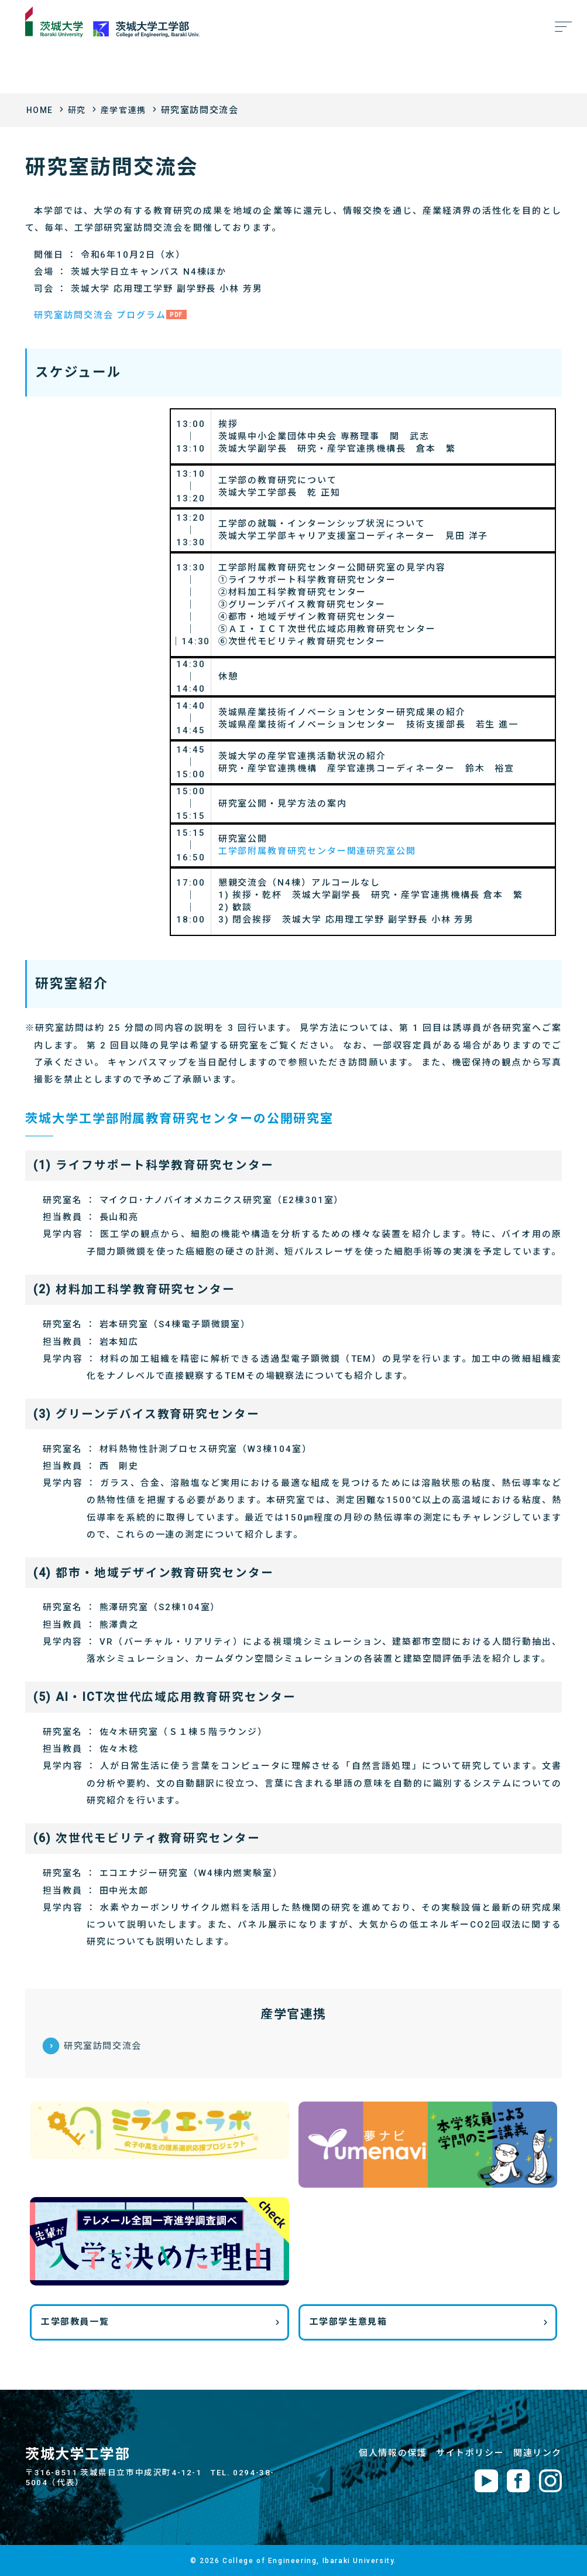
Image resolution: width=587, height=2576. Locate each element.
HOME (40, 109)
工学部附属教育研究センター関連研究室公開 (317, 851)
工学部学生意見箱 (348, 2322)
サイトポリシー (470, 2452)
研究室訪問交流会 (103, 2045)
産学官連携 (128, 109)
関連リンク (537, 2452)
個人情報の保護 (393, 2452)
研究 (79, 109)
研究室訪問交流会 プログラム (100, 315)
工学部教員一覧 (75, 2322)
